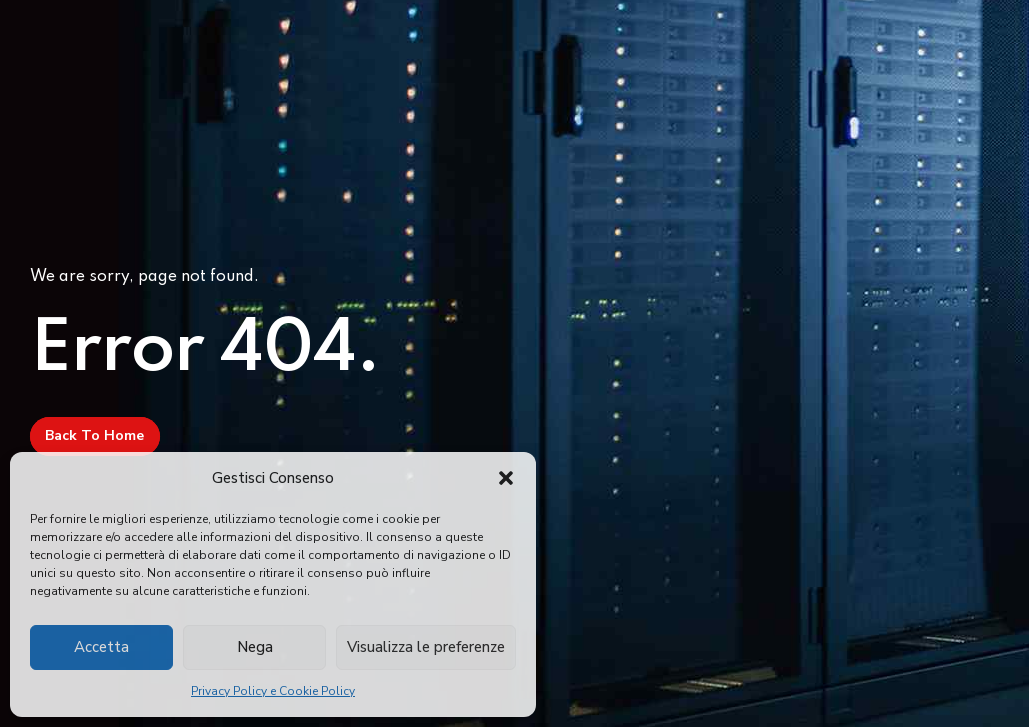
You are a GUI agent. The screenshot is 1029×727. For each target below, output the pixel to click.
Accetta (101, 647)
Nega (255, 647)
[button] (506, 478)
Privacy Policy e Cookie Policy (273, 691)
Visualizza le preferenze (426, 647)
